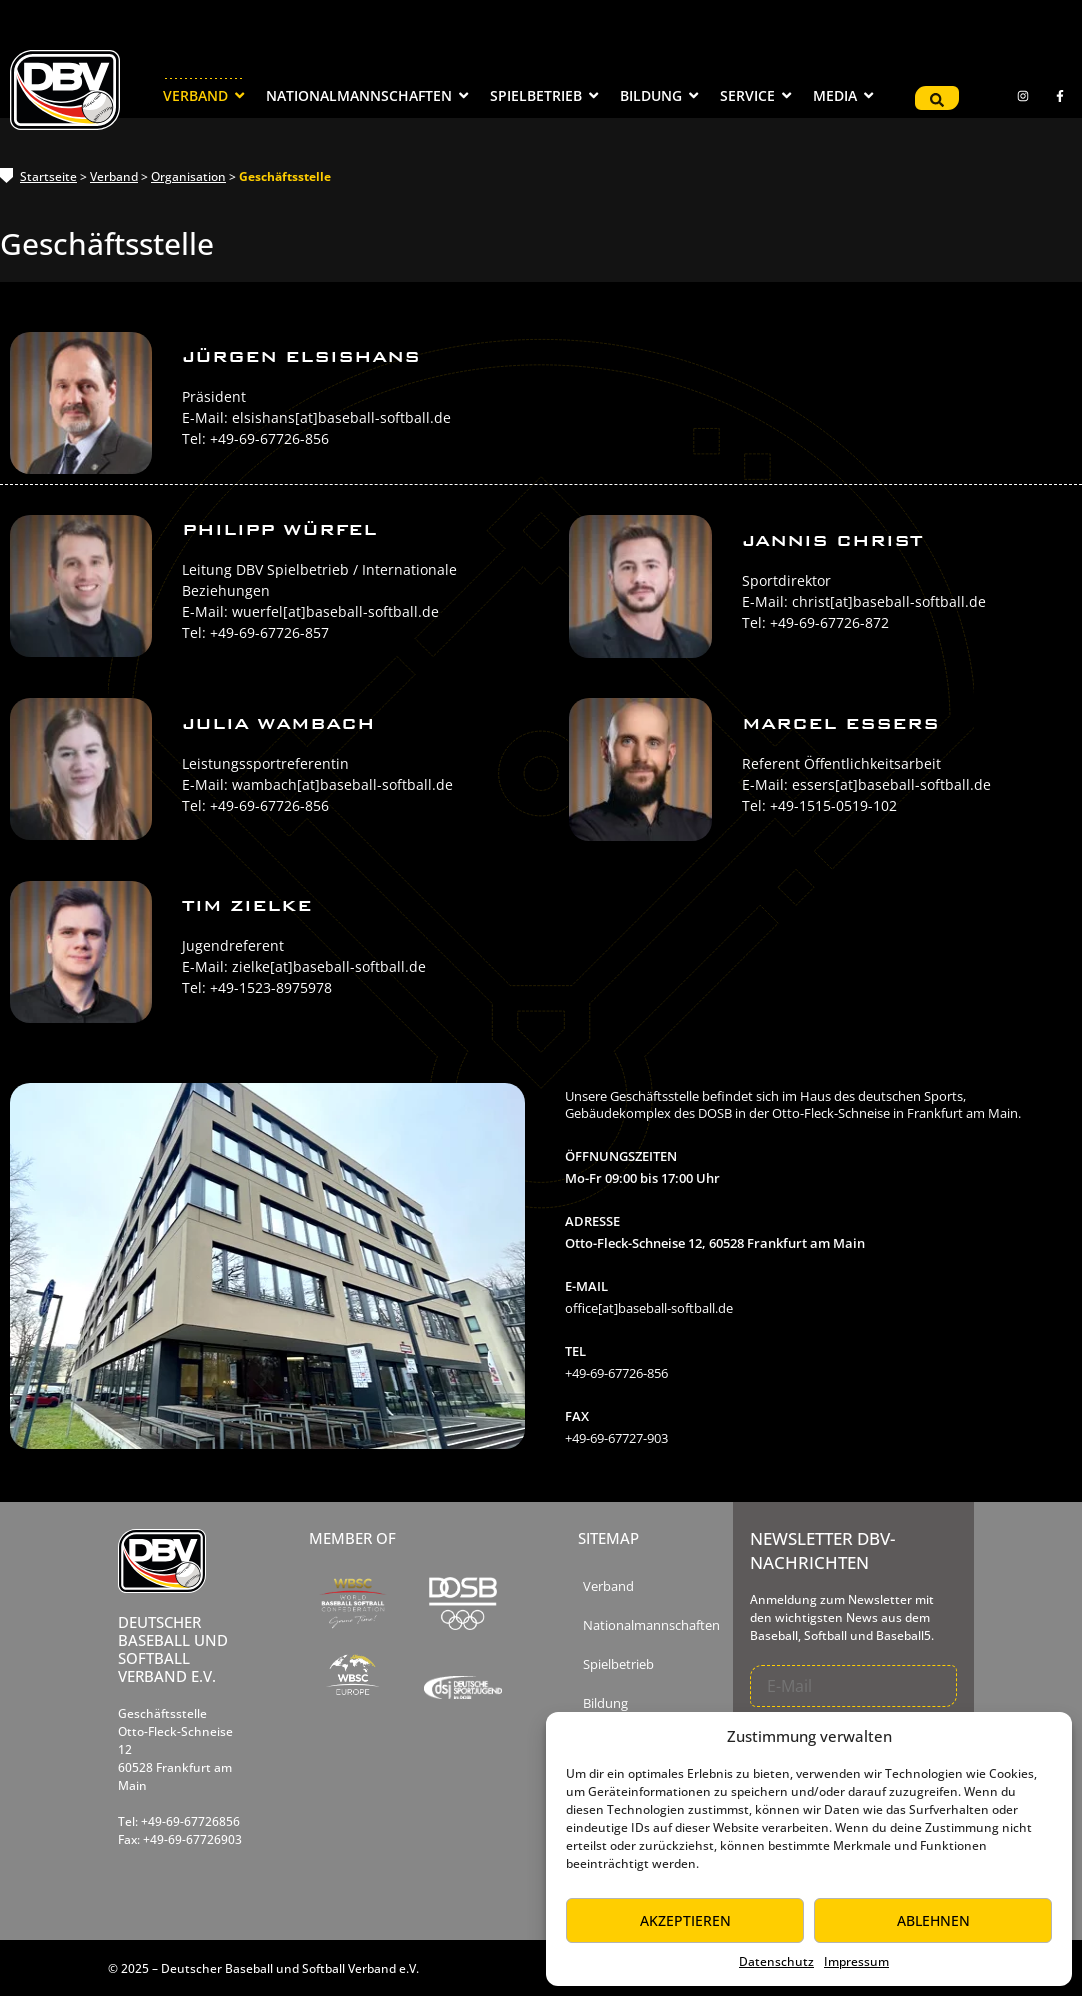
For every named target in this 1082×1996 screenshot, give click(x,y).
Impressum (856, 1961)
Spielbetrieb (618, 1664)
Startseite (48, 176)
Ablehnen (933, 1920)
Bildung (605, 1703)
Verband (114, 176)
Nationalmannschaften (651, 1625)
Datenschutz (776, 1961)
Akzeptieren (685, 1920)
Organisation (188, 176)
